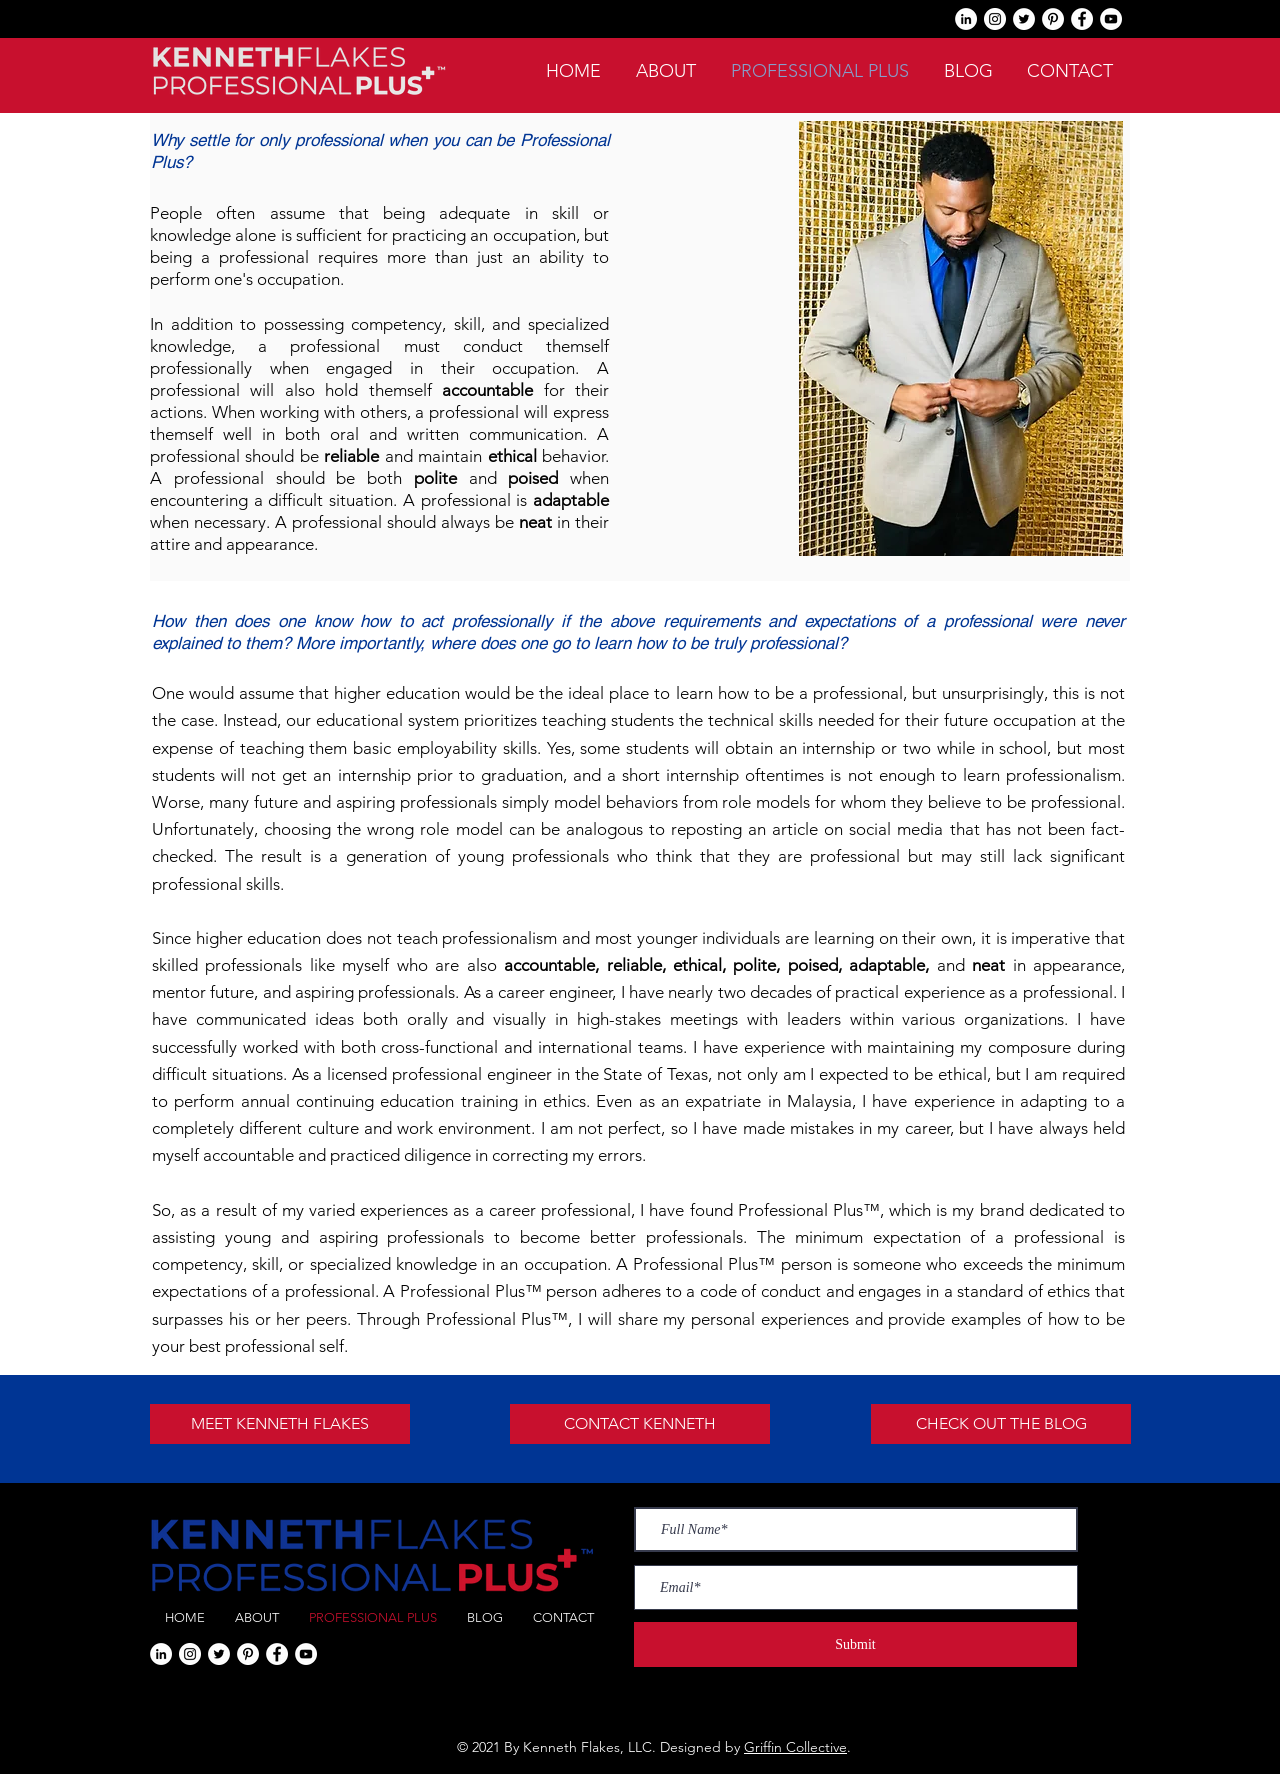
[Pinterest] (1053, 19)
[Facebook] (1082, 19)
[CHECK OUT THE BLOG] (1001, 1424)
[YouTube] (1111, 19)
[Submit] (855, 1644)
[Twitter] (1024, 19)
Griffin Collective (795, 1747)
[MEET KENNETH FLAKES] (280, 1424)
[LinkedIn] (966, 19)
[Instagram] (995, 19)
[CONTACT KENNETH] (640, 1424)
